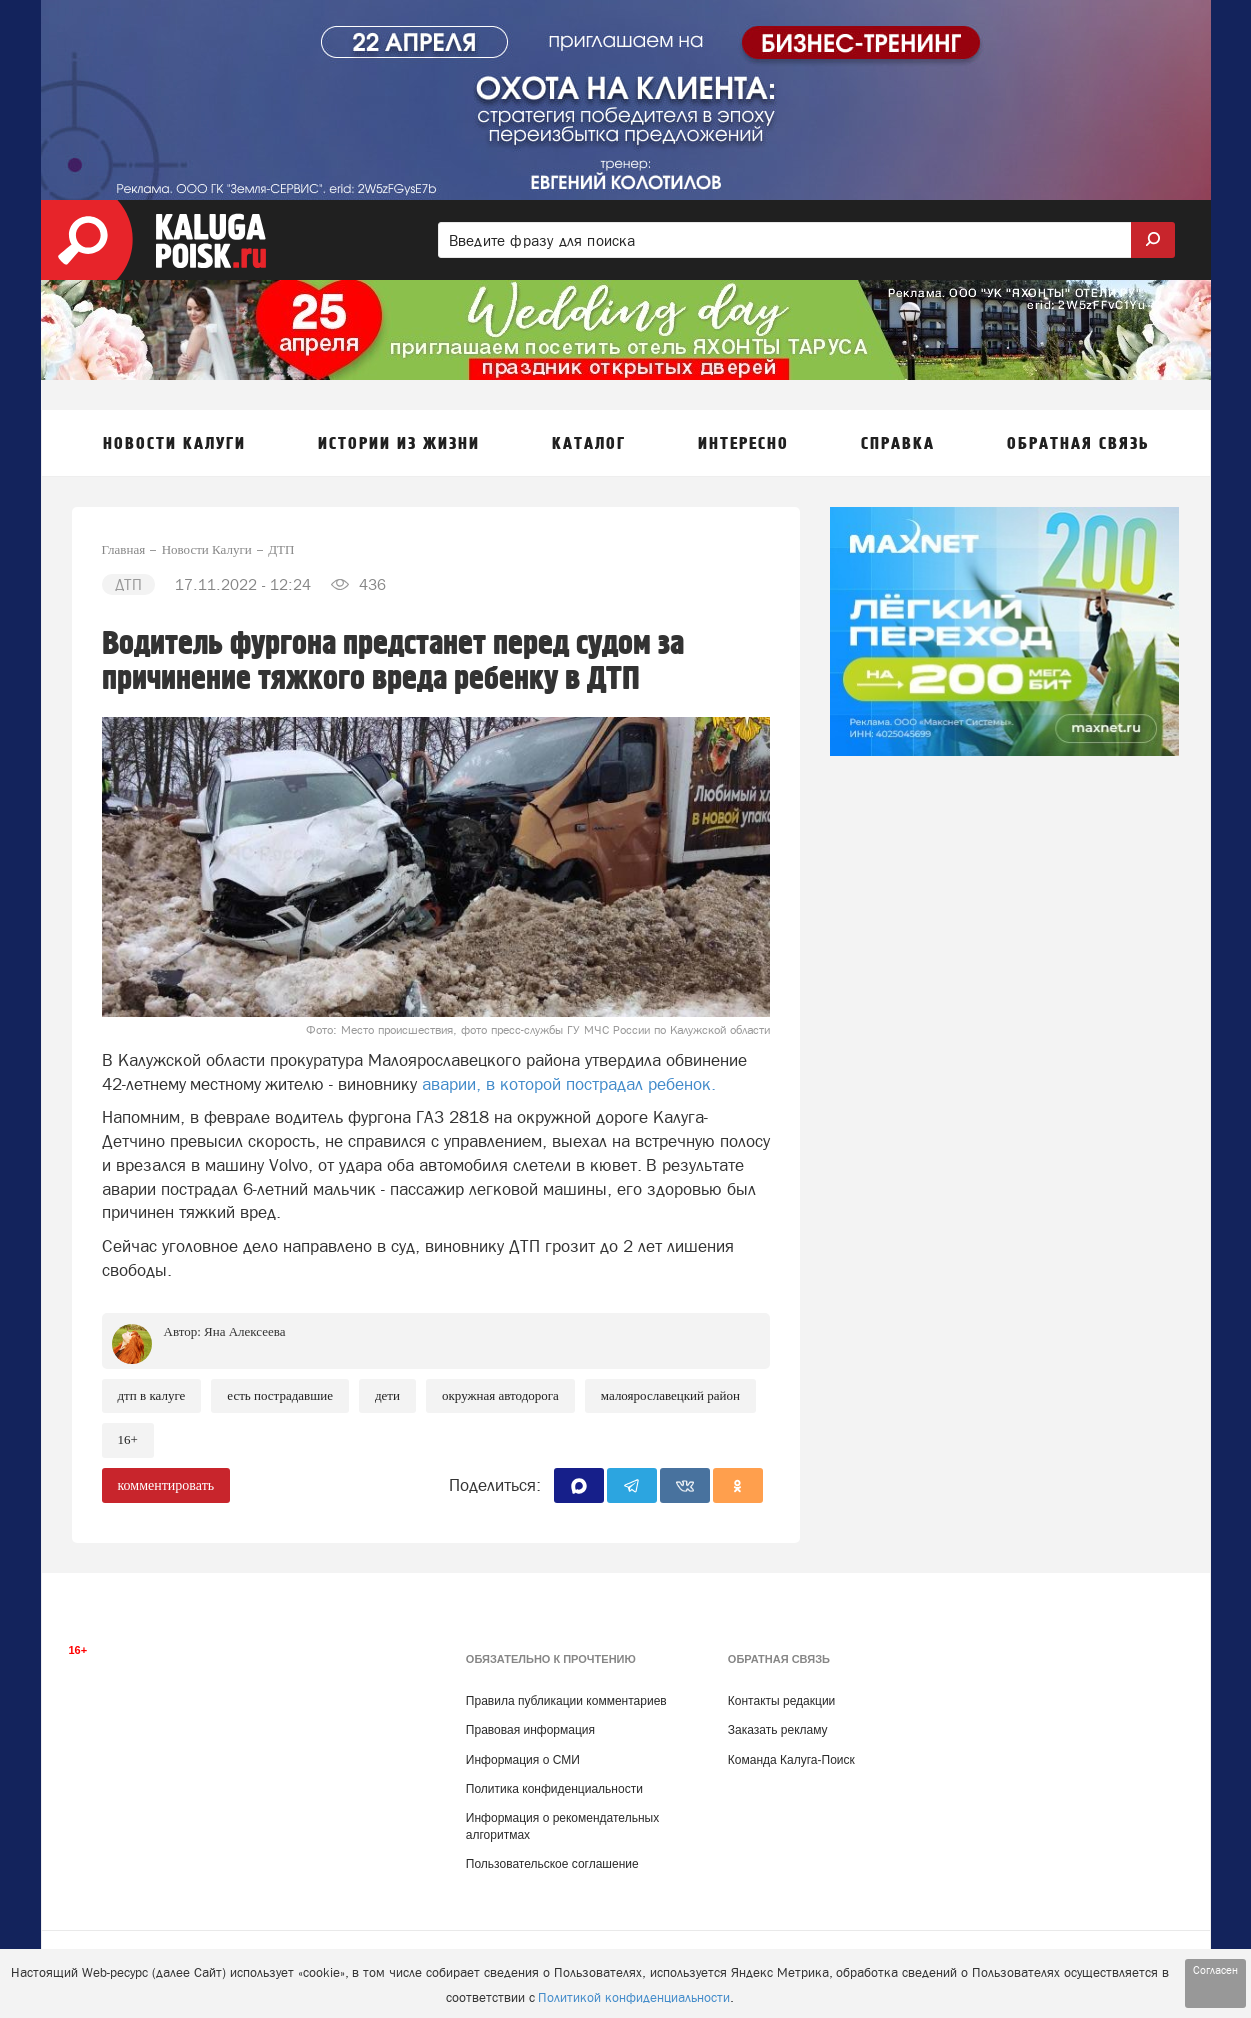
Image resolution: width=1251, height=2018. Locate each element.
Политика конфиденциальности (554, 1789)
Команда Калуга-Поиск (791, 1760)
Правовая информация (530, 1730)
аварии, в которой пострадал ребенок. (566, 1084)
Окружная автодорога (500, 1395)
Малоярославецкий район (670, 1395)
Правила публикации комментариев (566, 1701)
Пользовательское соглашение (552, 1864)
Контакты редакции (781, 1701)
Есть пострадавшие (280, 1395)
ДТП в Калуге (152, 1395)
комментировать (166, 1485)
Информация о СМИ (523, 1760)
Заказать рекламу (778, 1730)
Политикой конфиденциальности (634, 1997)
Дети (387, 1395)
